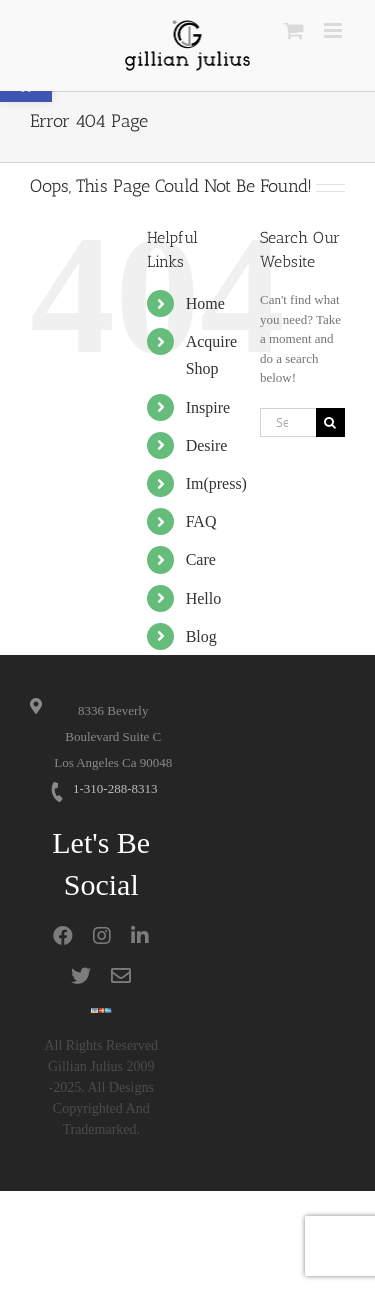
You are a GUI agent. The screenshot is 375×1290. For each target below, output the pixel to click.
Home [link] (205, 303)
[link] (187, 45)
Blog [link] (201, 636)
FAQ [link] (201, 521)
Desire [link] (207, 445)
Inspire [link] (208, 407)
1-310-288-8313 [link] (115, 788)
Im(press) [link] (216, 483)
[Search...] (288, 422)
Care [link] (201, 559)
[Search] (330, 422)
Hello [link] (204, 598)
